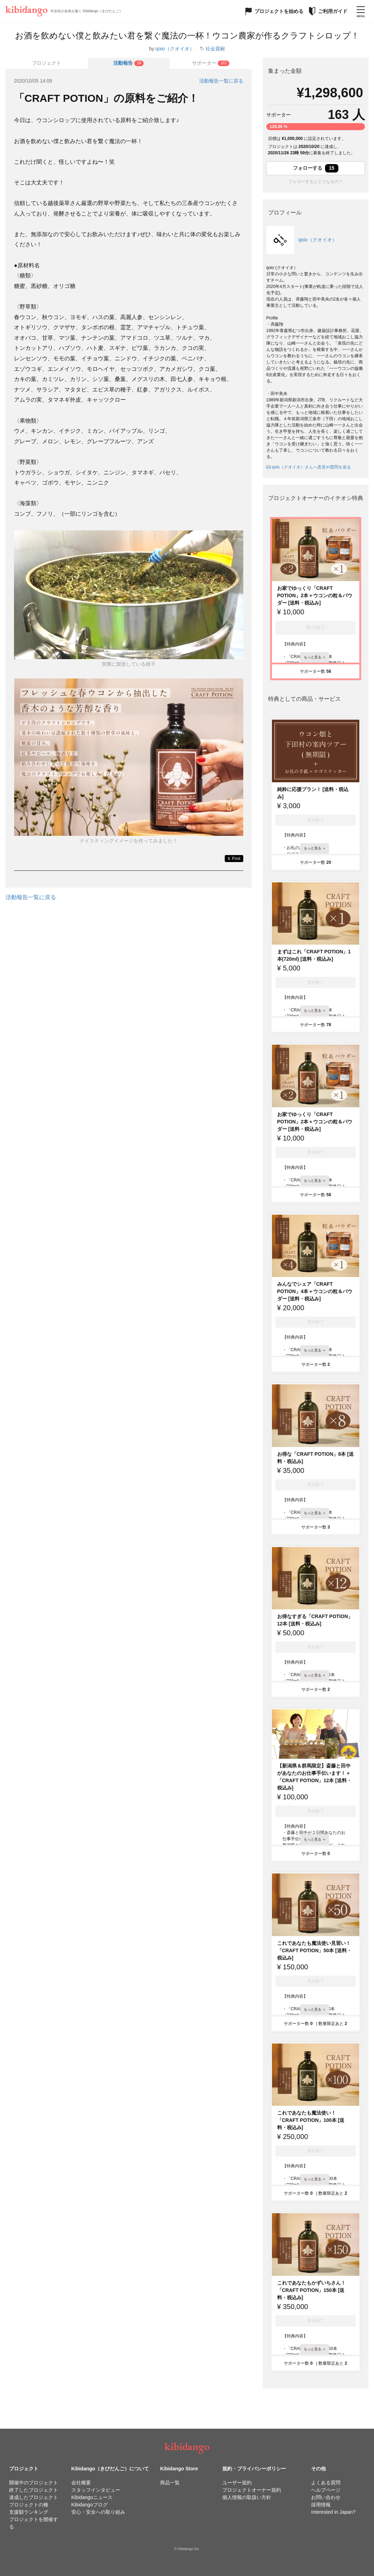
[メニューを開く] (360, 11)
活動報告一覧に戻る (221, 81)
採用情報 (321, 2504)
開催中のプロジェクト (33, 2482)
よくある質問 (325, 2482)
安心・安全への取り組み (98, 2512)
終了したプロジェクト (33, 2490)
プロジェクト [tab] (46, 63)
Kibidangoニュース (92, 2497)
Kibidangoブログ (89, 2504)
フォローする (315, 168)
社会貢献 (215, 48)
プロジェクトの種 (28, 2504)
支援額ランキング (28, 2512)
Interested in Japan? (333, 2512)
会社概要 (81, 2482)
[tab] (129, 63)
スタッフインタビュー (95, 2490)
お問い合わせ (325, 2497)
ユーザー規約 (237, 2482)
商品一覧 (170, 2482)
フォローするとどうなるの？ (315, 181)
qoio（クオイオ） (175, 48)
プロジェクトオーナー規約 (251, 2490)
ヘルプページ (325, 2490)
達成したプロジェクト (33, 2497)
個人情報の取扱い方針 (246, 2497)
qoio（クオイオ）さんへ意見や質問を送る (308, 467)
